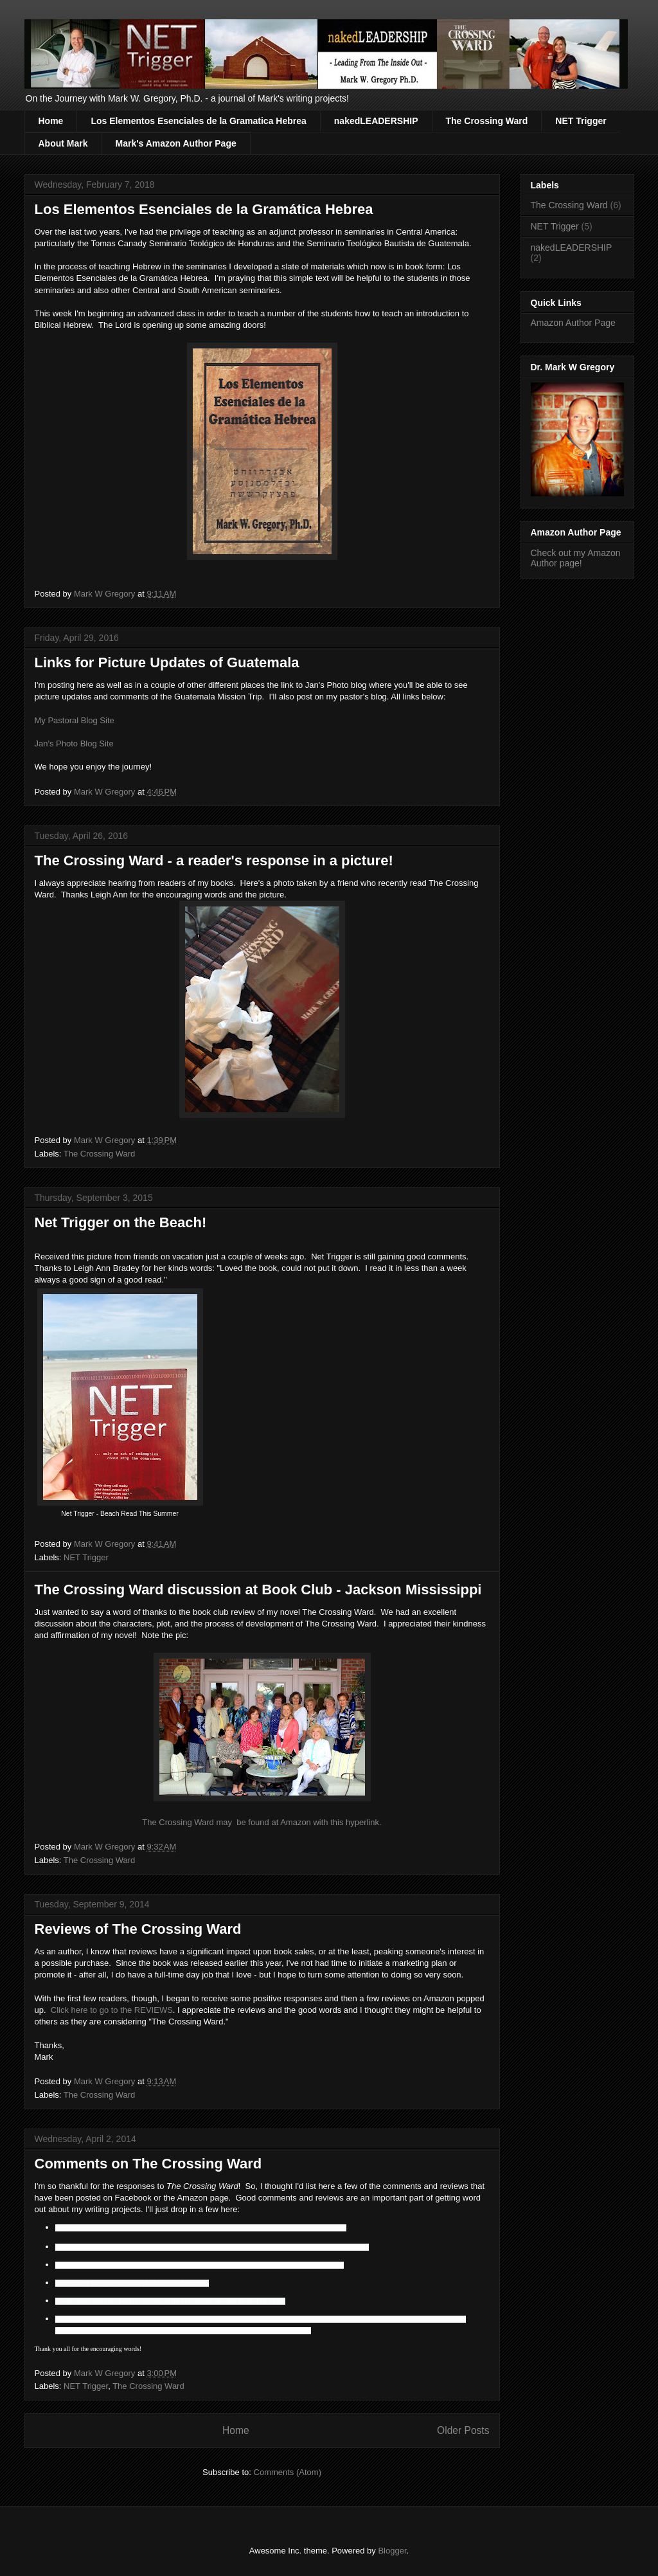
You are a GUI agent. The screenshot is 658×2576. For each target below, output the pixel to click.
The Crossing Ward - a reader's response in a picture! (214, 860)
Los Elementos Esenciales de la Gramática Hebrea (204, 209)
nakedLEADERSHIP (376, 121)
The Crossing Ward (487, 121)
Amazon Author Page (573, 323)
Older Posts (463, 2430)
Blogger (392, 2550)
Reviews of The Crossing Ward (138, 1929)
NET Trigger (580, 121)
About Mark (63, 143)
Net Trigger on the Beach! (121, 1222)
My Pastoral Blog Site (74, 720)
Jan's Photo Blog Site (74, 743)
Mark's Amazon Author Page (176, 143)
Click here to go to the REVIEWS (112, 2010)
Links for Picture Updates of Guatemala (167, 662)
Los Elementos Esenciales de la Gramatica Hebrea (198, 121)
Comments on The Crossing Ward (148, 2164)
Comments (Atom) (287, 2472)
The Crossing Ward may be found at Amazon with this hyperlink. (261, 1822)
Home (51, 121)
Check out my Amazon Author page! (576, 558)
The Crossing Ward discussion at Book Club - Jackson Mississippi (258, 1589)
